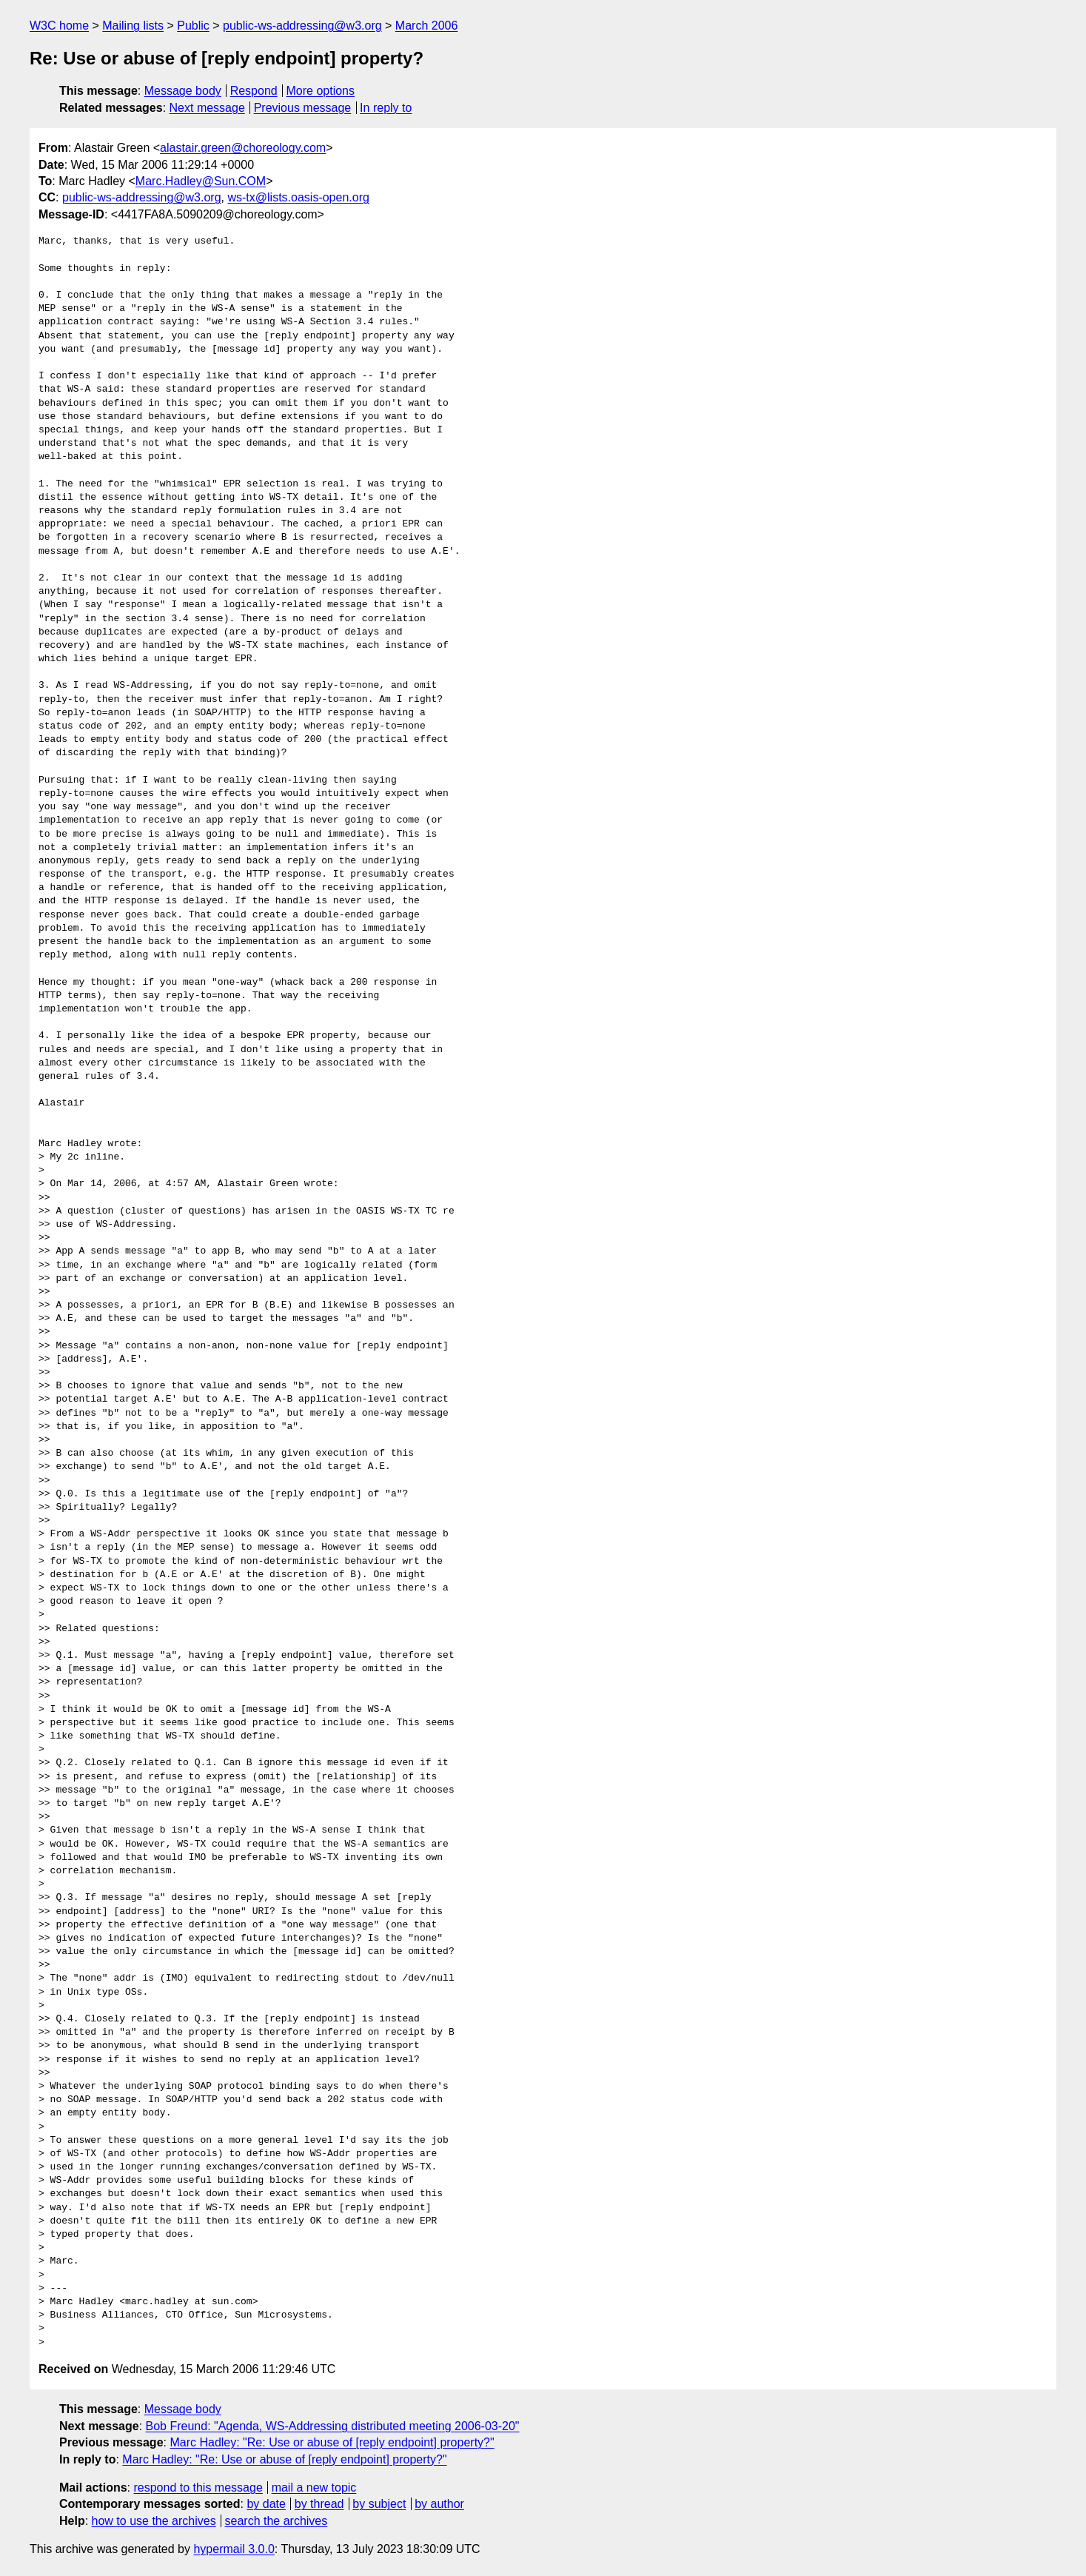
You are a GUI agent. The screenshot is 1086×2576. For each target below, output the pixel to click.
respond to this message (197, 2487)
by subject (379, 2504)
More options (320, 90)
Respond (254, 90)
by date (266, 2504)
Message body (182, 90)
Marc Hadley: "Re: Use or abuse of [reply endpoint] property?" (332, 2442)
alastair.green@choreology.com (243, 147)
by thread (319, 2504)
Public (193, 25)
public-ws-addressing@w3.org (302, 25)
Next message (207, 107)
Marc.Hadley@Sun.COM (200, 181)
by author (439, 2504)
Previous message (303, 107)
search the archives (276, 2521)
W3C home (59, 25)
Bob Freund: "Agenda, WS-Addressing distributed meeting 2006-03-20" (333, 2426)
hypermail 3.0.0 (233, 2549)
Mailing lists (133, 25)
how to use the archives (154, 2521)
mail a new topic (314, 2487)
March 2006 (426, 25)
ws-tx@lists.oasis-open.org (298, 197)
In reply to (386, 107)
